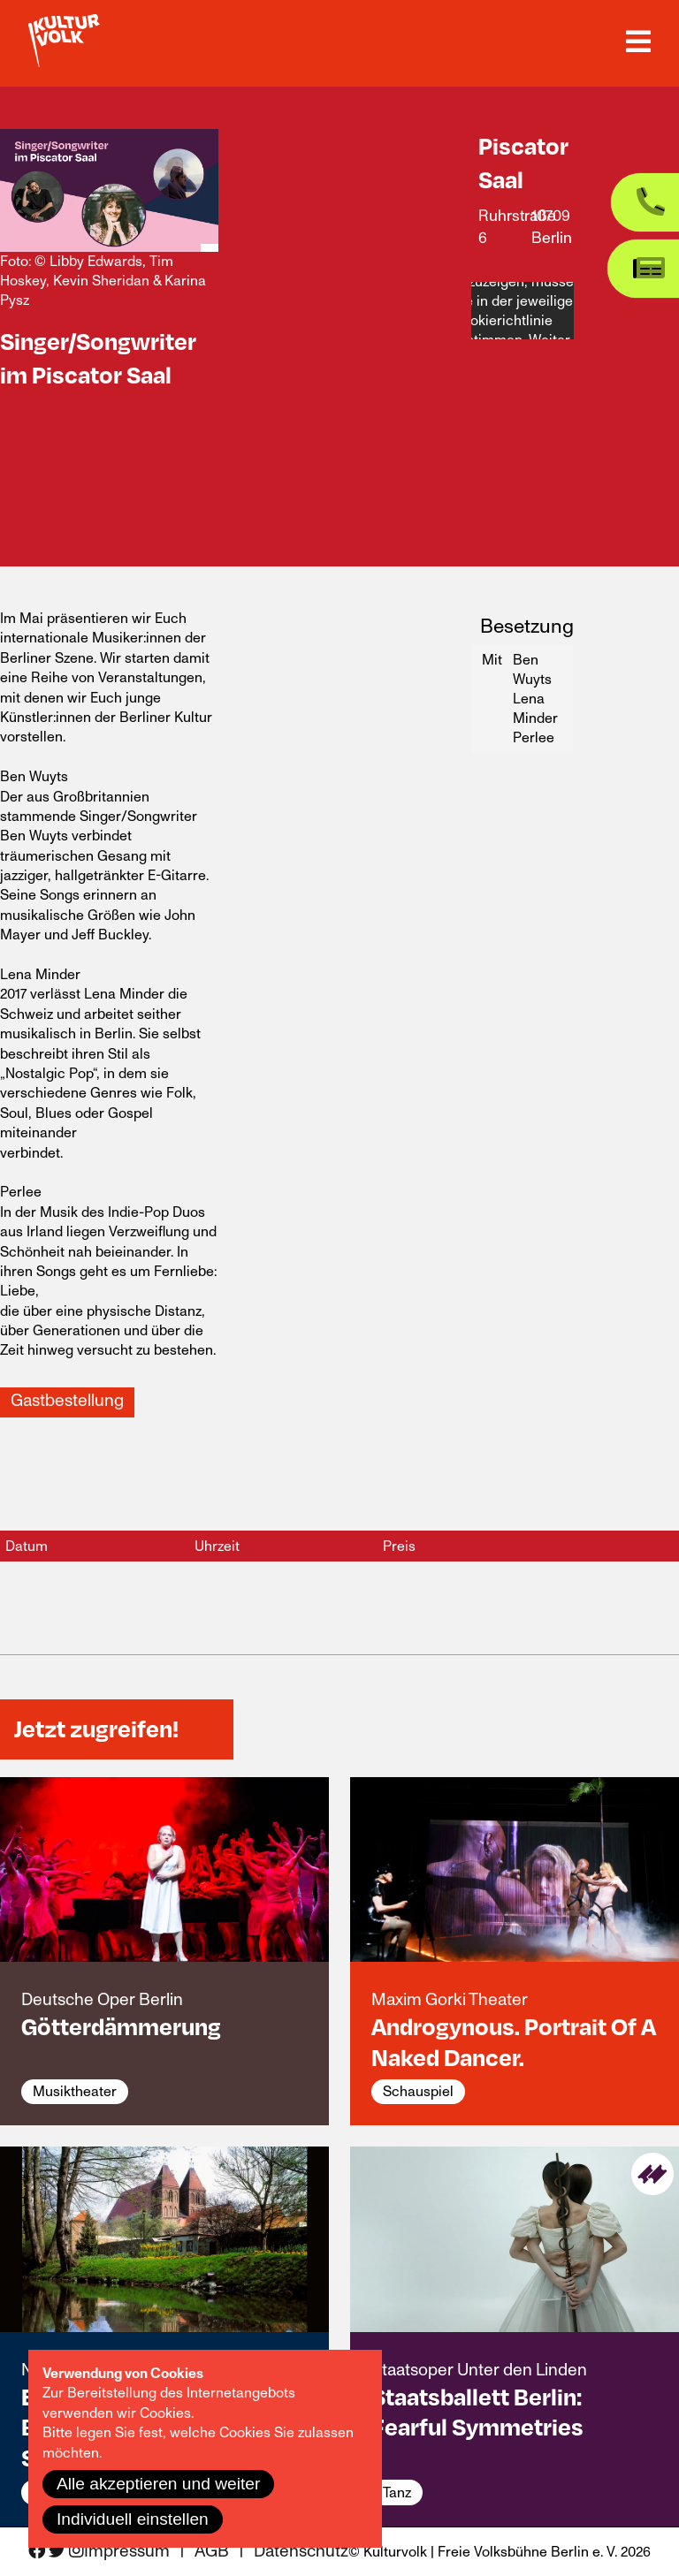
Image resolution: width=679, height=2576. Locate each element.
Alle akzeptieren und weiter (158, 2483)
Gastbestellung (67, 1400)
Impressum (127, 2551)
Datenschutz (301, 2551)
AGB (212, 2551)
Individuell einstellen (133, 2519)
